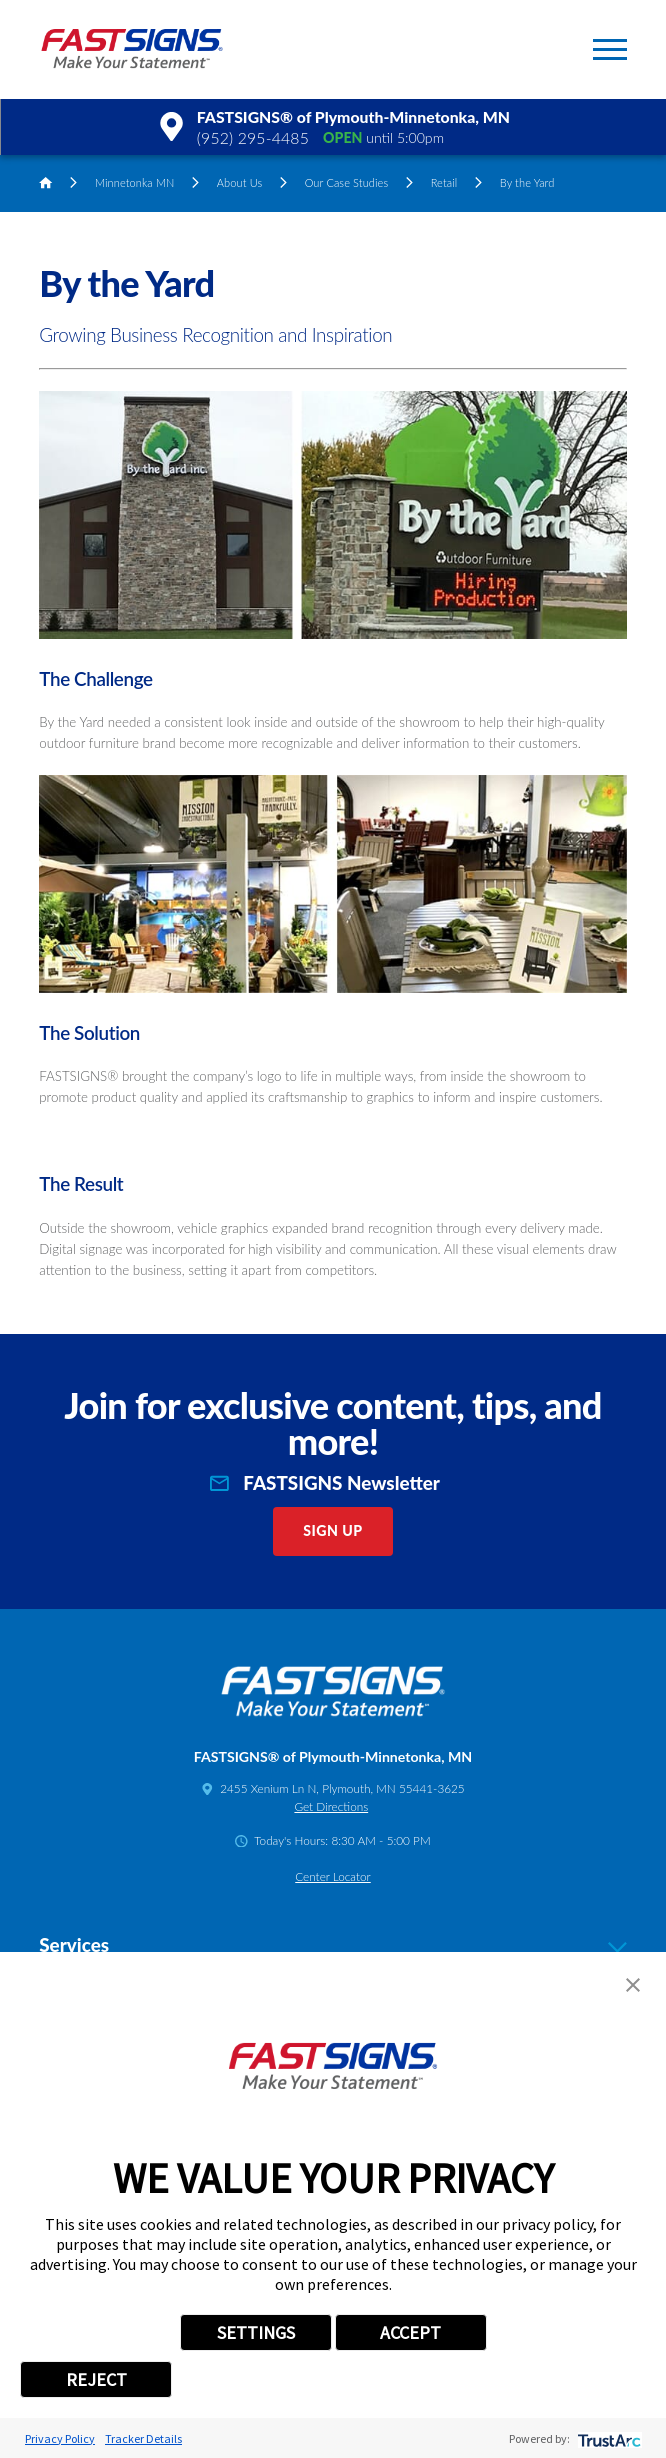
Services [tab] (332, 1945)
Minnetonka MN (134, 182)
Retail (444, 182)
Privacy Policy (60, 2438)
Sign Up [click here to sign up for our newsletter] (332, 1530)
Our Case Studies (347, 182)
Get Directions (331, 1806)
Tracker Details (143, 2438)
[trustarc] (607, 2438)
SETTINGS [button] (256, 2332)
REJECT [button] (96, 2379)
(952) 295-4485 (253, 137)
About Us (239, 182)
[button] (610, 49)
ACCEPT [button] (410, 2332)
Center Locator (332, 1876)
